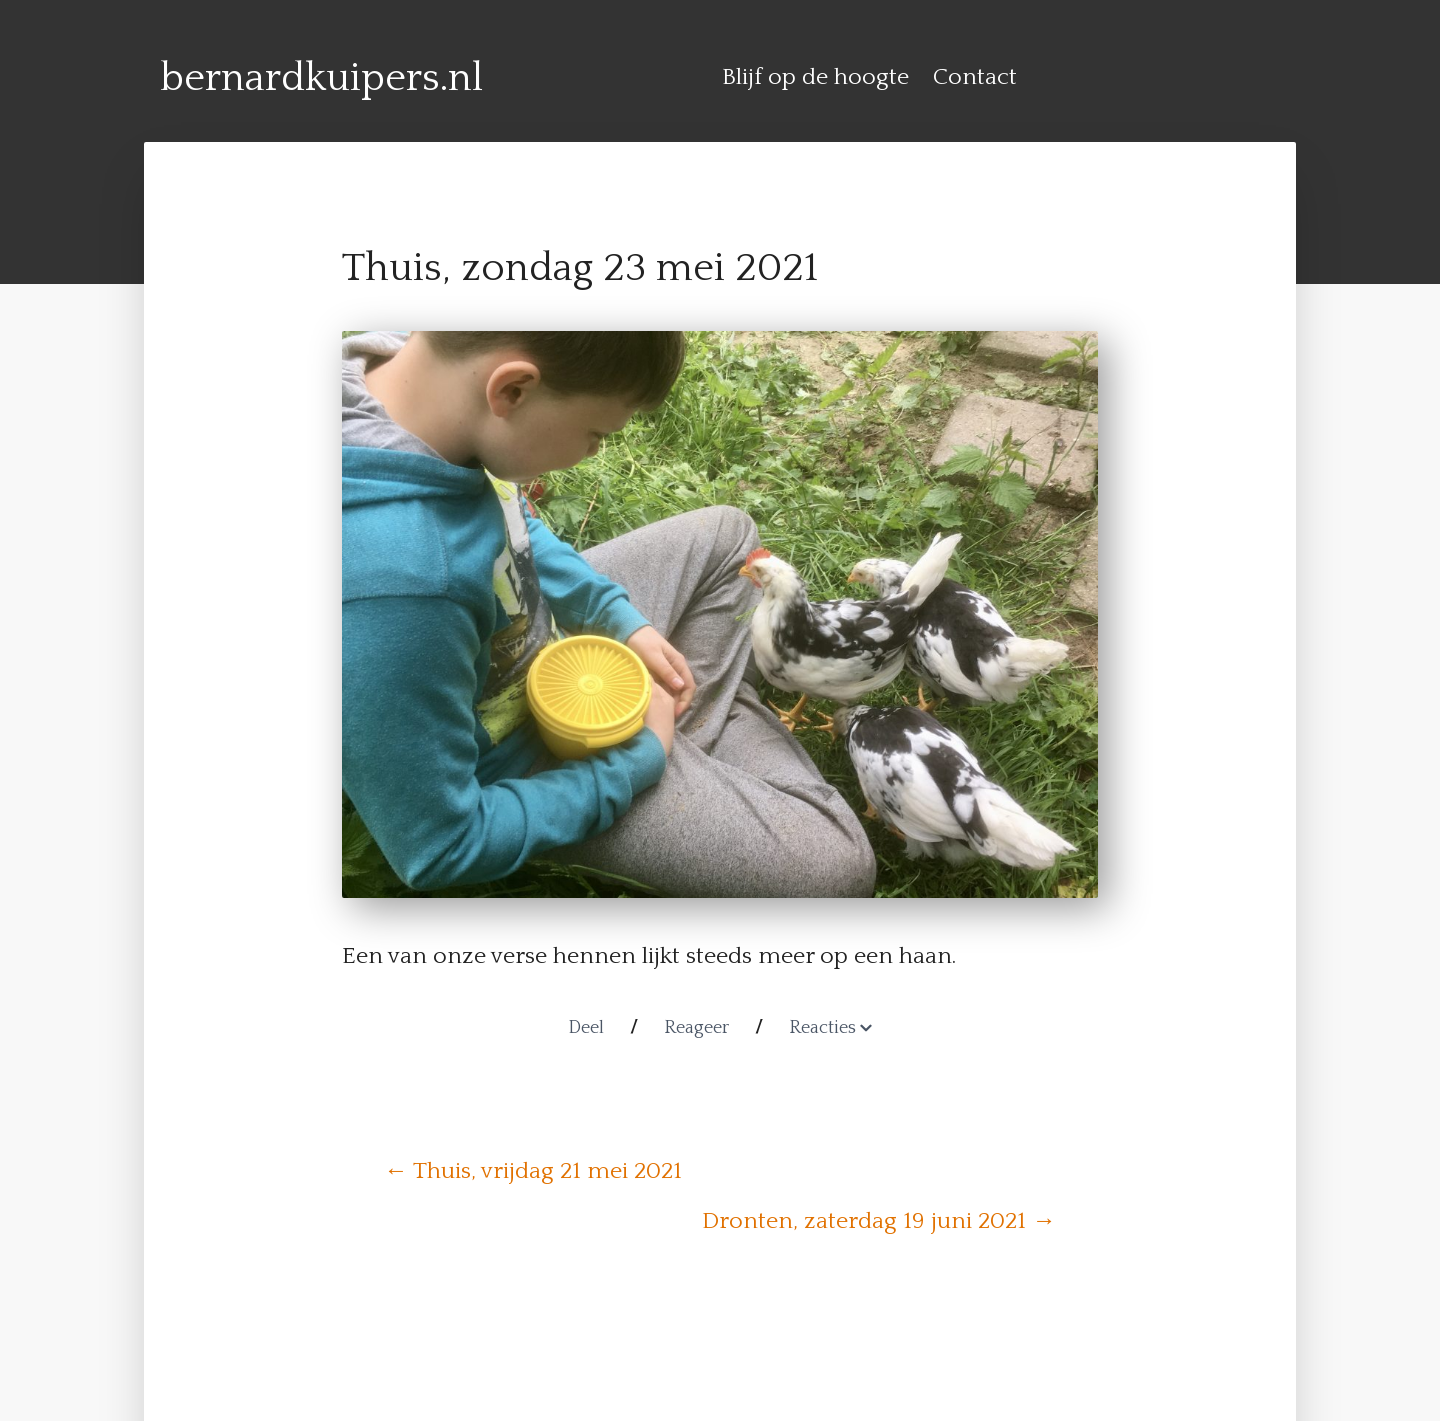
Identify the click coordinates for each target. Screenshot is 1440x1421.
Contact (975, 77)
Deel (586, 1028)
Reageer (696, 1028)
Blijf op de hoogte (815, 77)
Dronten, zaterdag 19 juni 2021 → (879, 1221)
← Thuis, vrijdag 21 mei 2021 (533, 1171)
